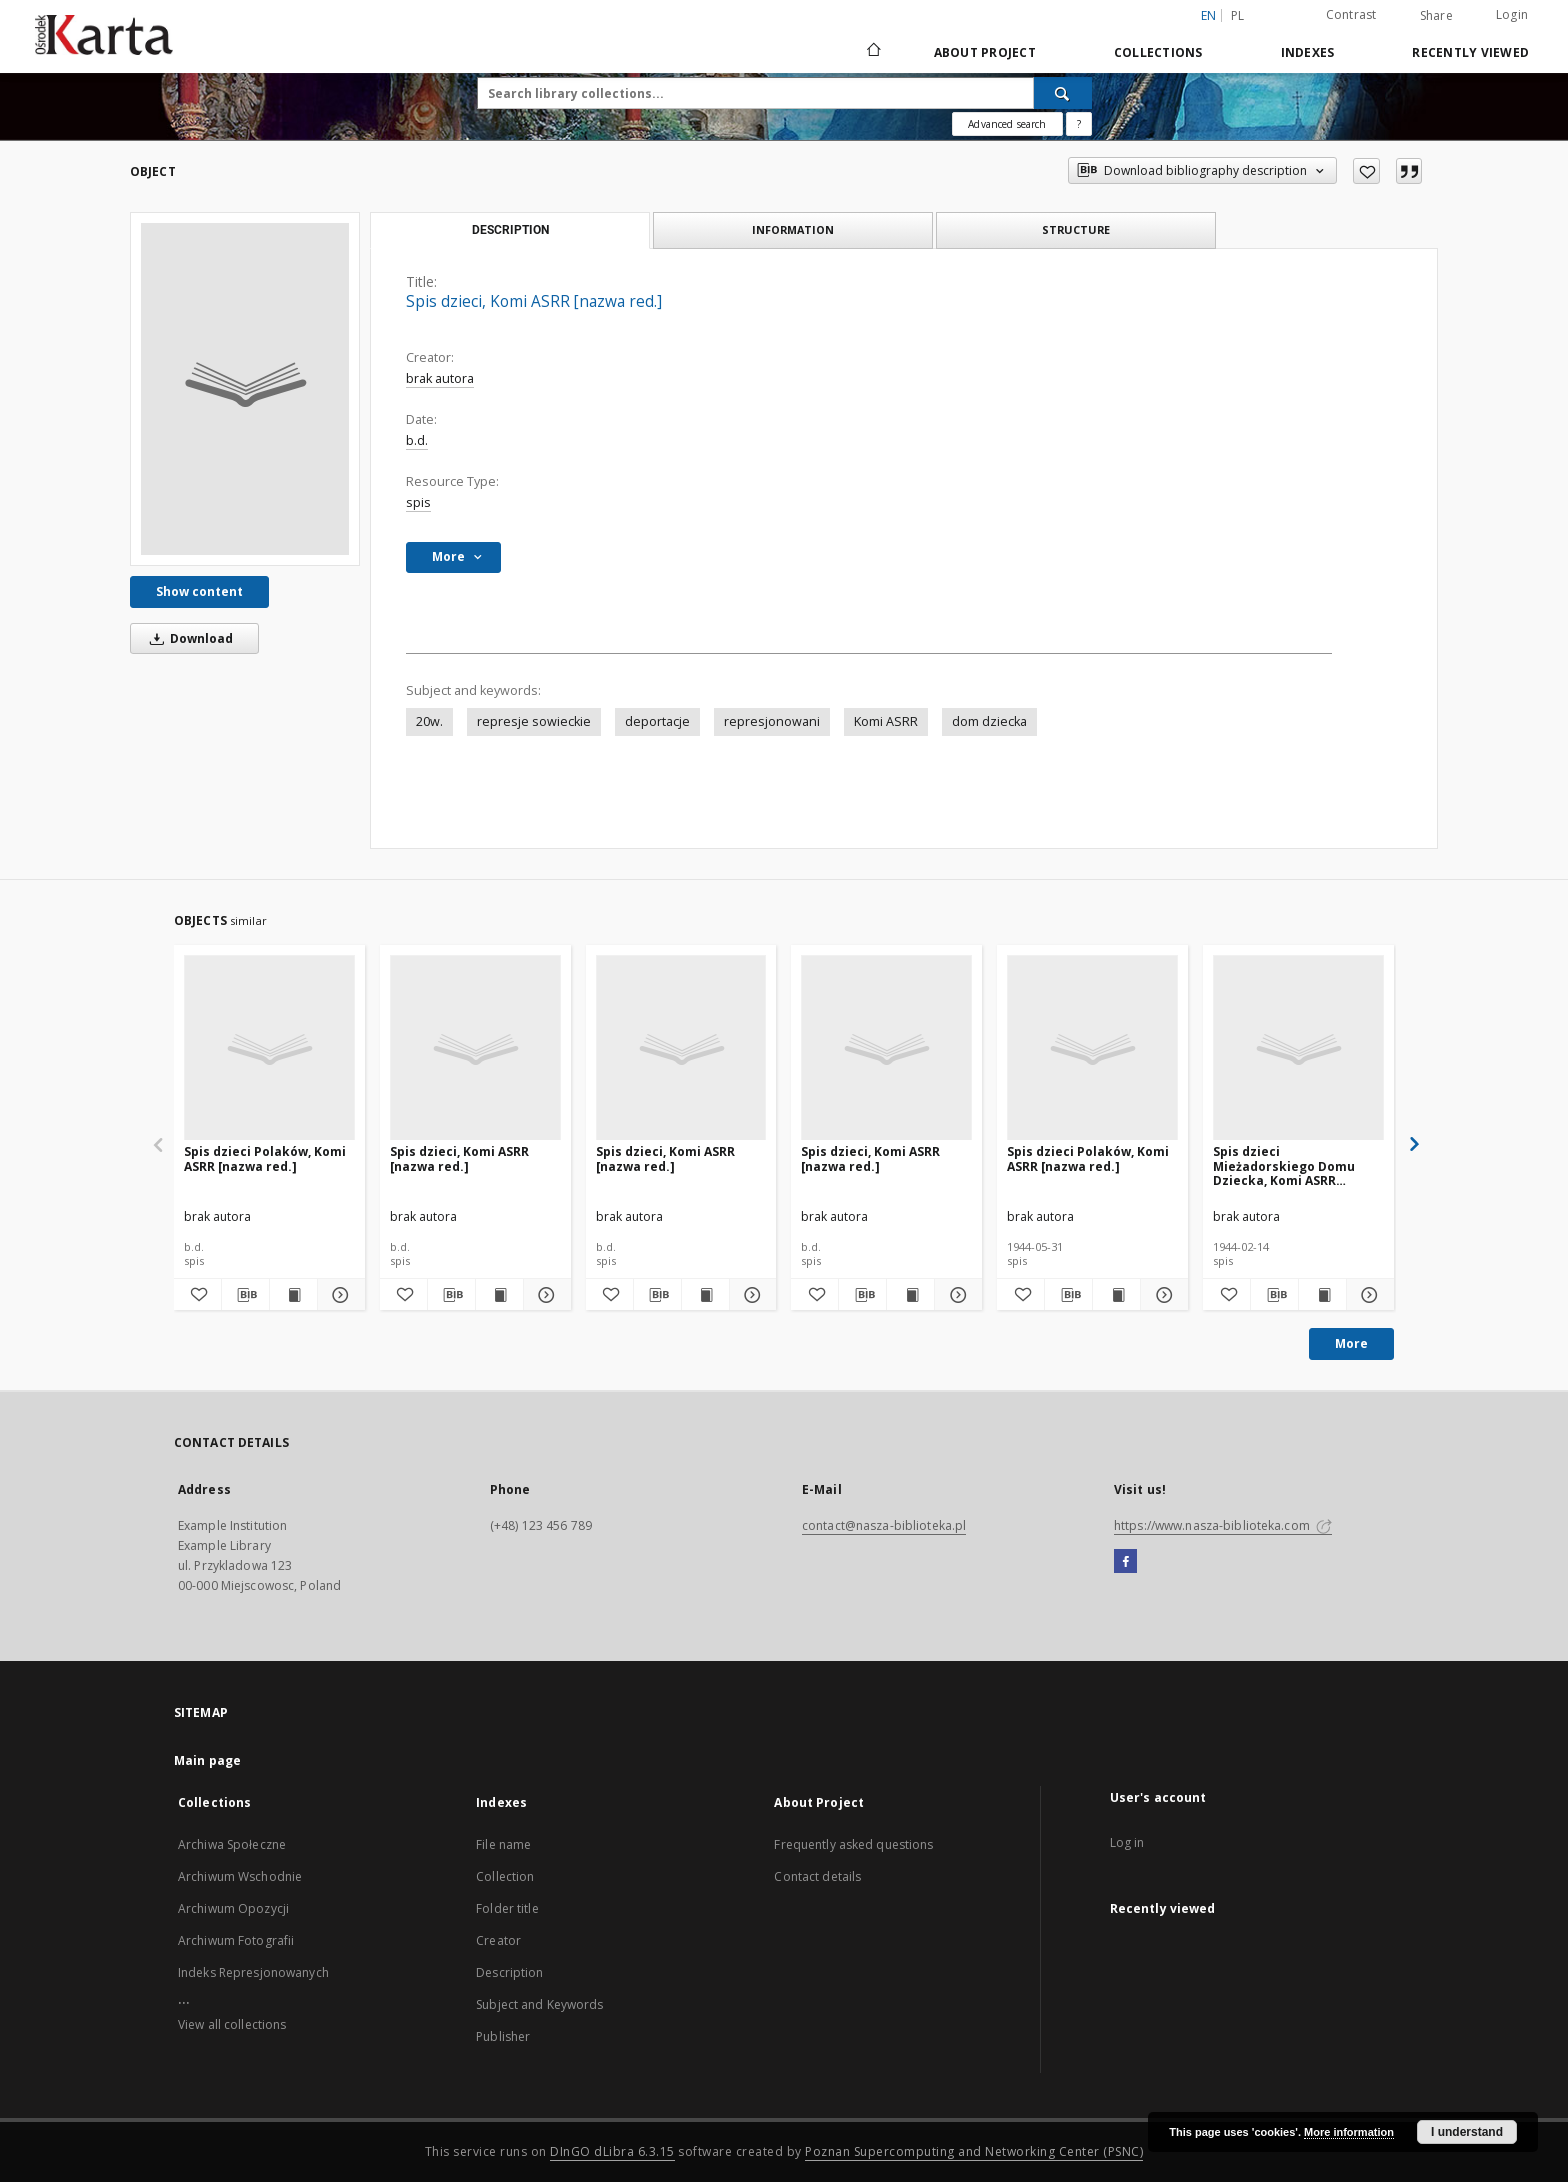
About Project (985, 52)
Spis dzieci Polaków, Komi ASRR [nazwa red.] (265, 1158)
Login (1512, 14)
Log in (1127, 1842)
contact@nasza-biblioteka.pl (884, 1525)
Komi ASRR (886, 721)
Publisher (503, 2036)
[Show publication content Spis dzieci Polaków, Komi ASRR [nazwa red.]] (293, 1295)
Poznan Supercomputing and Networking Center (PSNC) (974, 2151)
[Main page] (872, 52)
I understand (1467, 2132)
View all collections (232, 2024)
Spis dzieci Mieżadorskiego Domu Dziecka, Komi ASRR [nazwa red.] (1284, 1165)
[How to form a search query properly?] (1079, 124)
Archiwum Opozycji (233, 1908)
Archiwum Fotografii (236, 1940)
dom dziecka (989, 721)
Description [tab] (510, 230)
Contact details (817, 1876)
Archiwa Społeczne (232, 1844)
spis (418, 502)
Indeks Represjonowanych (253, 1972)
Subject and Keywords (539, 2004)
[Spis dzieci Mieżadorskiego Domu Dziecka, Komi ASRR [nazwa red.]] (1298, 1048)
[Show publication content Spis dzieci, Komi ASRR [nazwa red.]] (499, 1295)
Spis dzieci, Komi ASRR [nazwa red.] (459, 1158)
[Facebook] (1125, 1562)
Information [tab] (793, 229)
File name (503, 1844)
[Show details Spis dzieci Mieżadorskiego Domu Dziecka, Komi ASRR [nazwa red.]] (1367, 1295)
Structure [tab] (1076, 229)
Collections (1158, 52)
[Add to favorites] (1366, 171)
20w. (429, 721)
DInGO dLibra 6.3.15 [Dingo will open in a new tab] (612, 2151)
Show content (199, 591)
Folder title (507, 1908)
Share (1436, 16)
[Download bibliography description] (245, 1295)
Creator (498, 1940)
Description (509, 1972)
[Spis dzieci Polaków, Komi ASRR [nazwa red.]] (269, 1048)
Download (188, 638)
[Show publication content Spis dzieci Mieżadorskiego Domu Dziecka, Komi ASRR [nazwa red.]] (1322, 1295)
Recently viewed (1470, 52)
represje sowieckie (534, 721)
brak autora (440, 378)
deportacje (657, 721)
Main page (207, 1760)
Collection (505, 1876)
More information (1349, 2132)
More (1351, 1343)
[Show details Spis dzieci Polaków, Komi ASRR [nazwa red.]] (338, 1295)
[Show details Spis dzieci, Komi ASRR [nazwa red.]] (544, 1295)
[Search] (1063, 93)
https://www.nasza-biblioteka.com (1223, 1525)
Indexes (1308, 52)
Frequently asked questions (853, 1844)
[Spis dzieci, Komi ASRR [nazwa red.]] (245, 389)
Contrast (1351, 14)
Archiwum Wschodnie (240, 1876)
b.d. (417, 440)
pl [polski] (1238, 15)
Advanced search (1007, 124)
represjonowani (772, 721)
